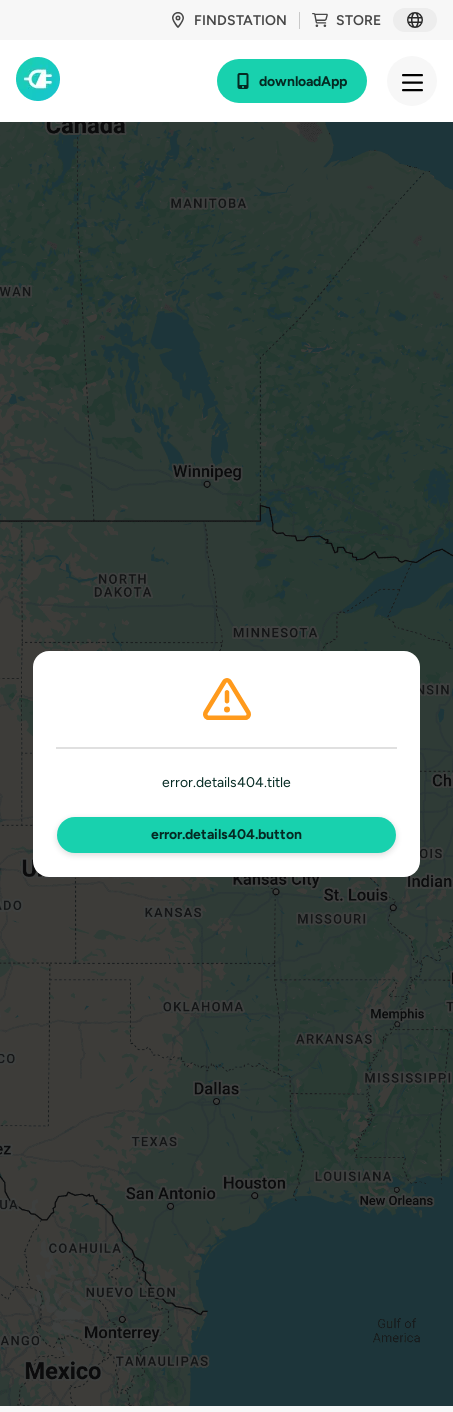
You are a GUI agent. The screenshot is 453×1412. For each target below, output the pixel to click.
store (346, 20)
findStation (228, 20)
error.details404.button (226, 834)
